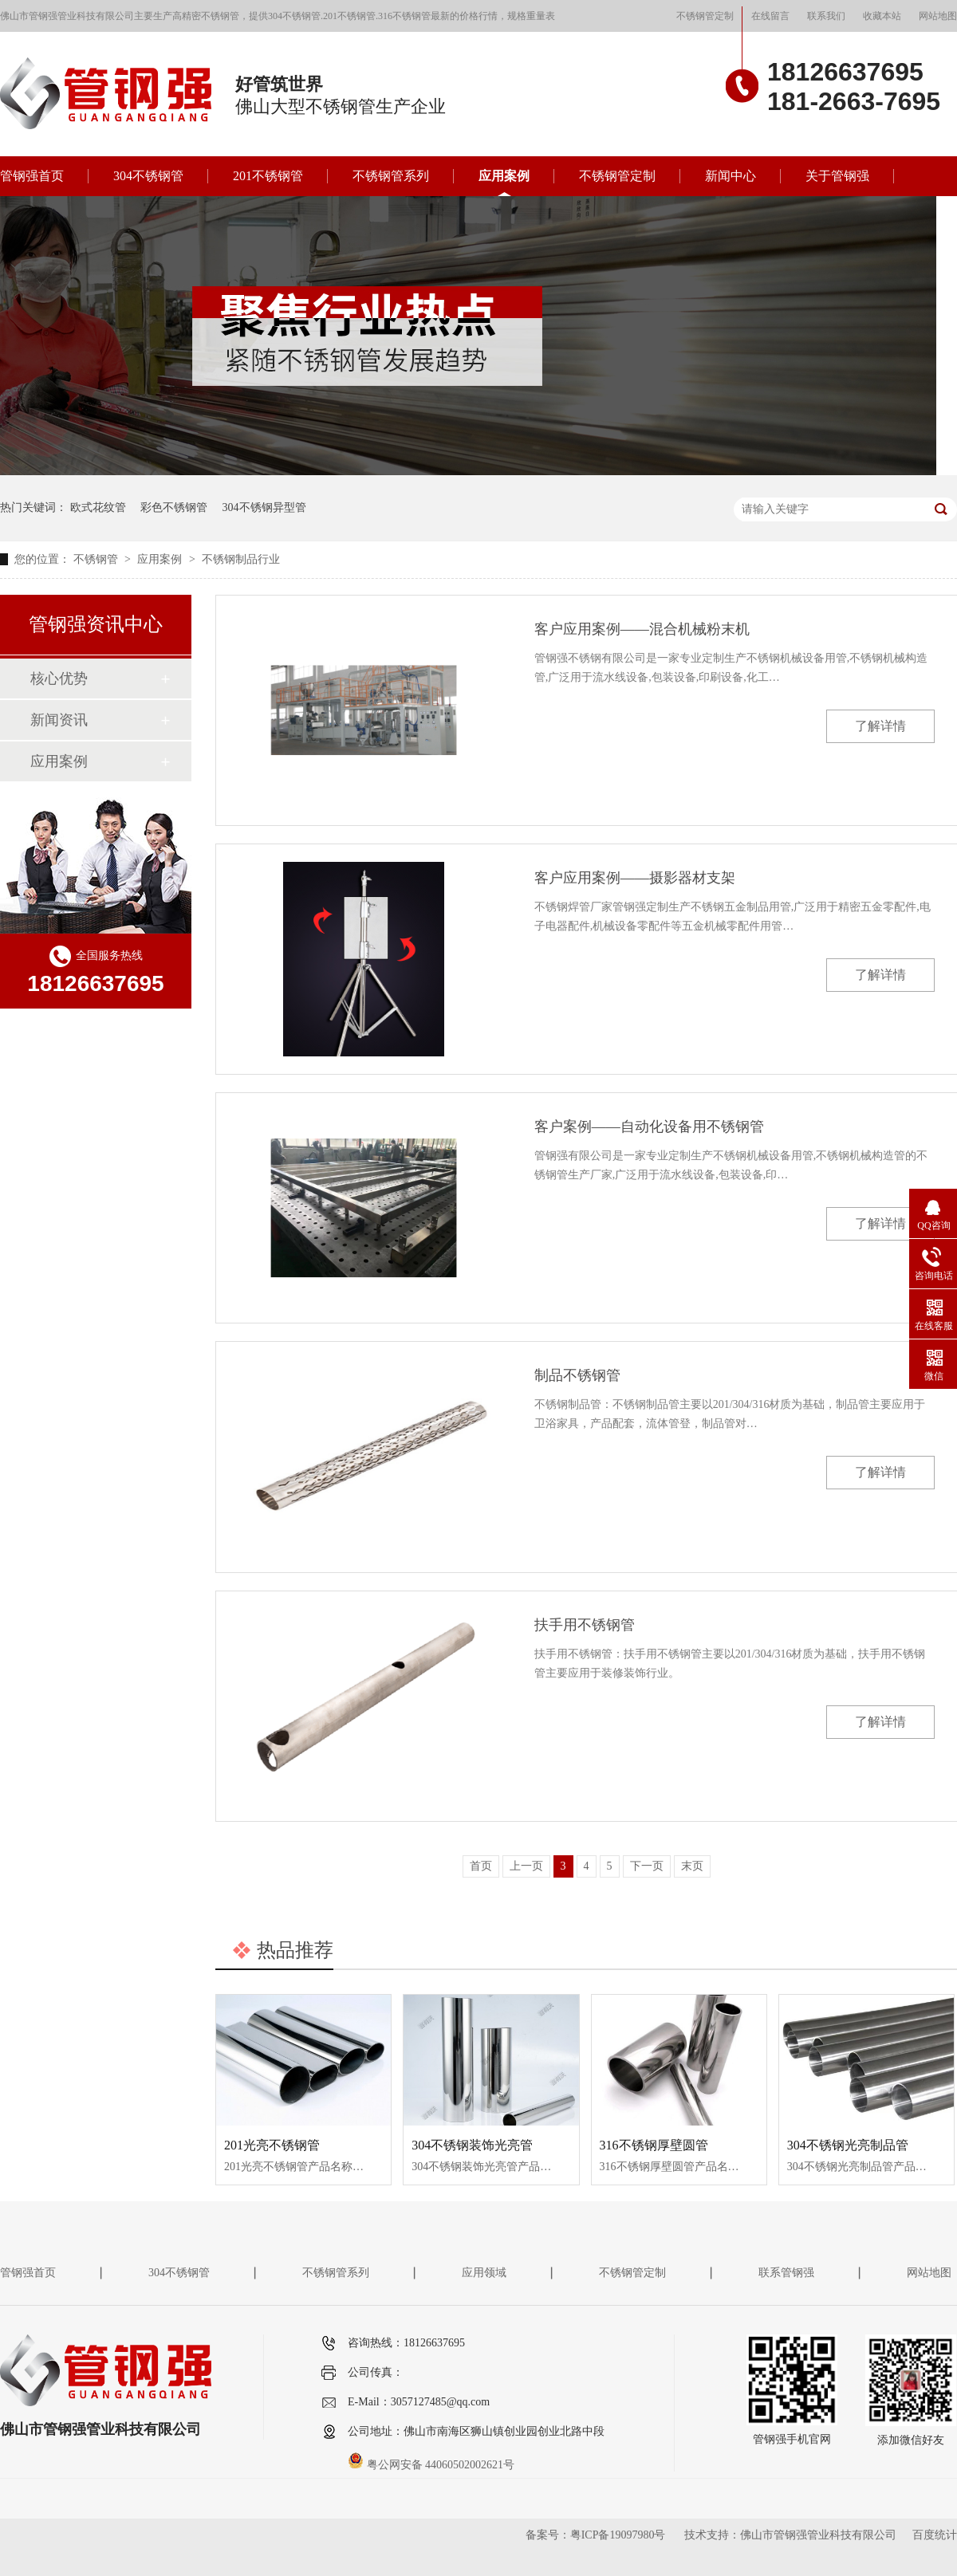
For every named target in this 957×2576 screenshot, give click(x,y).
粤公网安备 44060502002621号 (431, 2465)
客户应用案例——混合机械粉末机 (642, 629)
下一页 (647, 1866)
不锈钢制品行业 (241, 559)
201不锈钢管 (268, 176)
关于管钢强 (837, 176)
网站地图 (938, 16)
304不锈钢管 (148, 176)
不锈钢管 (97, 559)
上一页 (526, 1866)
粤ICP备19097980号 (618, 2535)
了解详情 (880, 726)
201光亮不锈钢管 (272, 2145)
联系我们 (826, 16)
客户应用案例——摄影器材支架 (634, 878)
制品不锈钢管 (577, 1375)
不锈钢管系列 (390, 176)
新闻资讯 (59, 720)
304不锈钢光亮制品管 (847, 2145)
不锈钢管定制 (705, 16)
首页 (481, 1866)
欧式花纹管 (98, 507)
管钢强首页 (32, 176)
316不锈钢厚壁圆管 (654, 2145)
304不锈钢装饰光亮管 (472, 2145)
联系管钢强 (786, 2273)
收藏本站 (882, 16)
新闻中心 (730, 176)
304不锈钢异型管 (264, 507)
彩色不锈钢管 (173, 507)
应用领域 (484, 2273)
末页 (692, 1866)
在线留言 (770, 16)
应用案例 (504, 176)
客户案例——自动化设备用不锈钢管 (649, 1127)
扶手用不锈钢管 (584, 1625)
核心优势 (59, 678)
